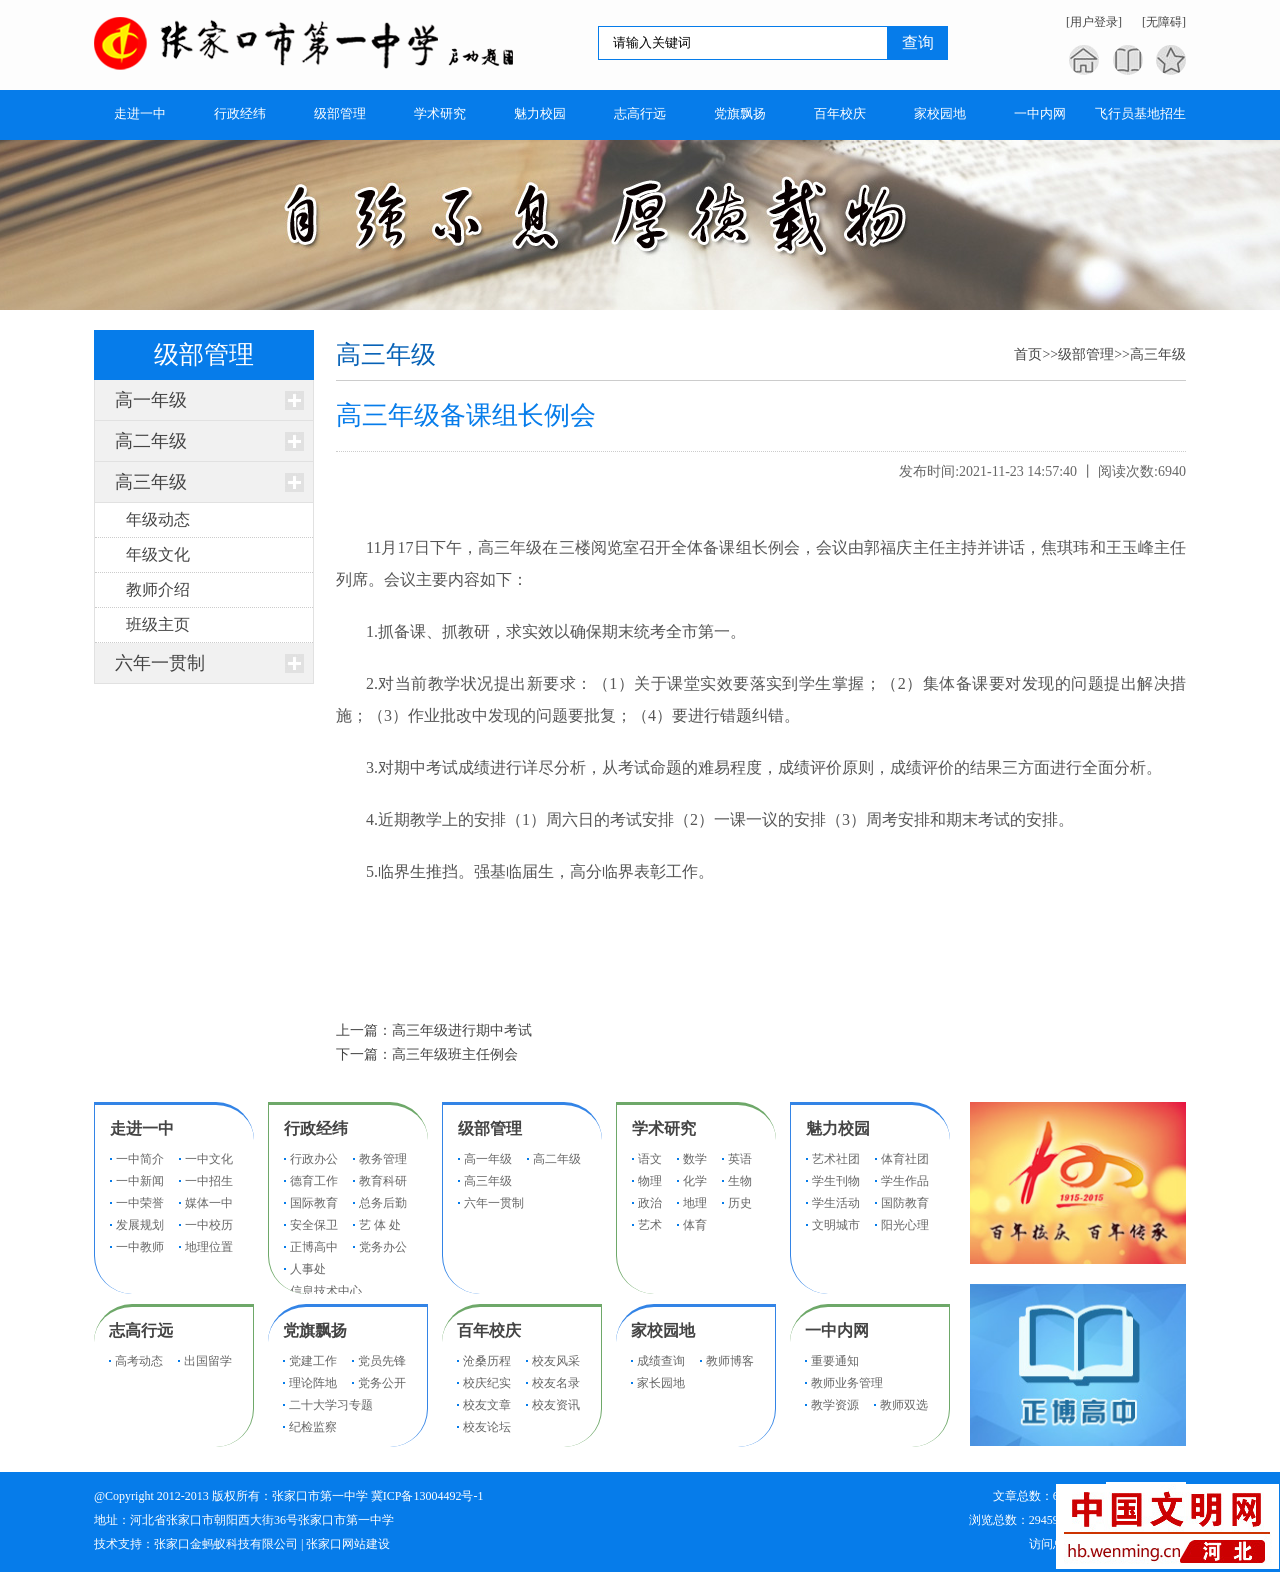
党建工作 (313, 1361)
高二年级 (151, 441)
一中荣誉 (140, 1203)
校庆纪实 (487, 1383)
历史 (740, 1203)
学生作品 (905, 1181)
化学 (695, 1181)
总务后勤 (383, 1203)
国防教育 (905, 1203)
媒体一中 (209, 1203)
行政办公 (314, 1159)
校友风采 (556, 1361)
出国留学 (208, 1361)
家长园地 (661, 1383)
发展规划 (140, 1225)
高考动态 (139, 1361)
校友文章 (487, 1405)
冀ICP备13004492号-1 (427, 1496)
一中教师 (140, 1247)
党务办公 (383, 1247)
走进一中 (142, 1128)
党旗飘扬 (315, 1330)
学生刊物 (836, 1181)
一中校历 (209, 1225)
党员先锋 (382, 1361)
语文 (650, 1159)
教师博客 (730, 1361)
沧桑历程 (487, 1361)
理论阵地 (313, 1383)
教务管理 (383, 1159)
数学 (695, 1159)
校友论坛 (487, 1427)
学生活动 (836, 1203)
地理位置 (209, 1247)
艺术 (650, 1225)
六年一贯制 (160, 663)
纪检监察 (313, 1427)
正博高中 (314, 1247)
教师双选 (904, 1405)
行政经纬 (316, 1128)
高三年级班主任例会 (455, 1054)
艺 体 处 (380, 1225)
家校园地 (663, 1330)
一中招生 (209, 1181)
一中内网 (837, 1330)
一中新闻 (140, 1181)
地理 (695, 1203)
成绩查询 (661, 1361)
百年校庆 (489, 1330)
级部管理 (1086, 354)
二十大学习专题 (331, 1405)
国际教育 (314, 1203)
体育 (695, 1225)
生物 (740, 1181)
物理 (650, 1181)
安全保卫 (314, 1225)
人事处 (308, 1269)
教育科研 (383, 1181)
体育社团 (905, 1159)
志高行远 (141, 1330)
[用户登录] (1094, 22)
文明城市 (836, 1225)
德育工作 (314, 1181)
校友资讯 (556, 1405)
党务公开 (382, 1383)
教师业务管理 (847, 1383)
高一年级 (151, 400)
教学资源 (835, 1405)
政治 (650, 1203)
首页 (1028, 354)
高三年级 (151, 482)
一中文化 (209, 1159)
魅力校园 (838, 1128)
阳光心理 (905, 1225)
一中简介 (140, 1159)
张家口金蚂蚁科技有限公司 (226, 1544)
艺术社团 (836, 1159)
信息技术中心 (326, 1291)
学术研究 (664, 1128)
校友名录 (556, 1383)
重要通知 (835, 1361)
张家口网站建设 (348, 1544)
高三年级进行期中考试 (462, 1030)
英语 (740, 1159)
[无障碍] (1164, 22)
